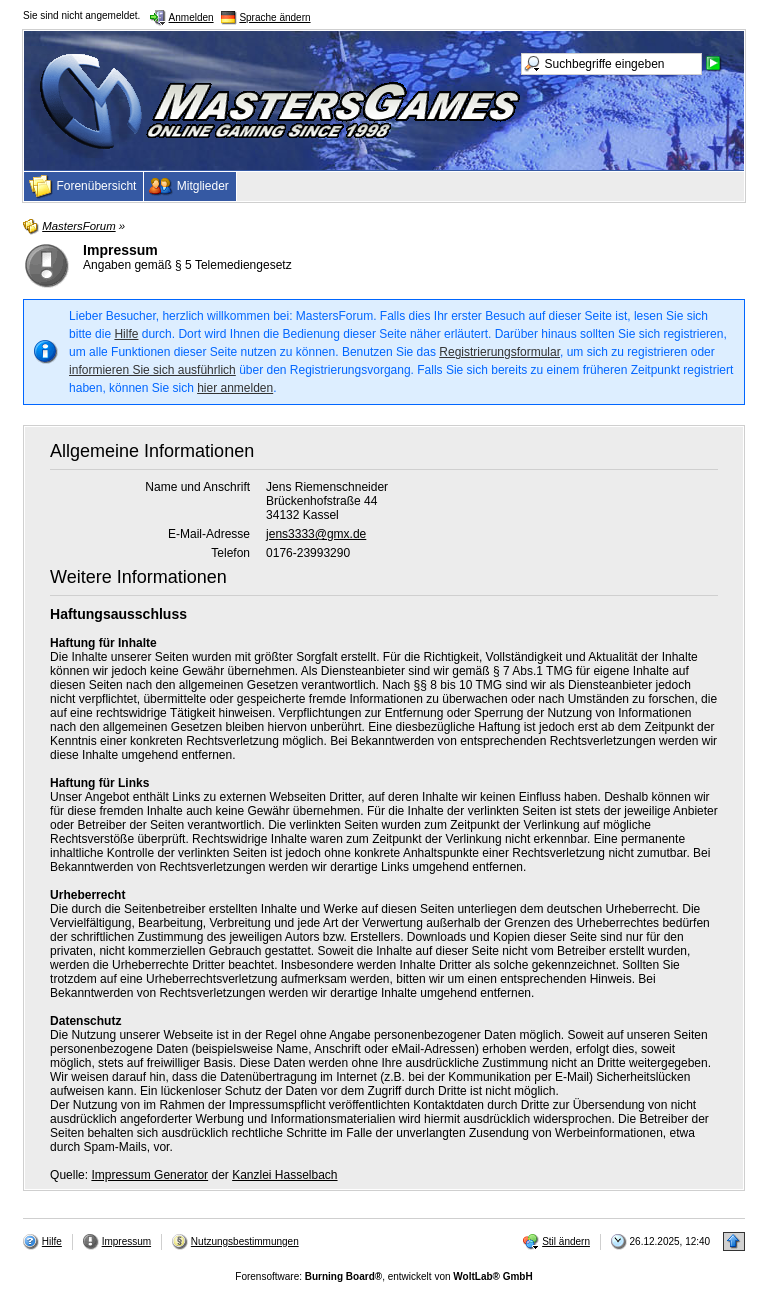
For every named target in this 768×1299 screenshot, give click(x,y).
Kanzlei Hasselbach (284, 1175)
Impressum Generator (149, 1175)
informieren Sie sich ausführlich (152, 370)
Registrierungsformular (499, 352)
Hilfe (126, 334)
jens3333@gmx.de (316, 534)
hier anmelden (235, 388)
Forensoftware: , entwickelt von (383, 1276)
